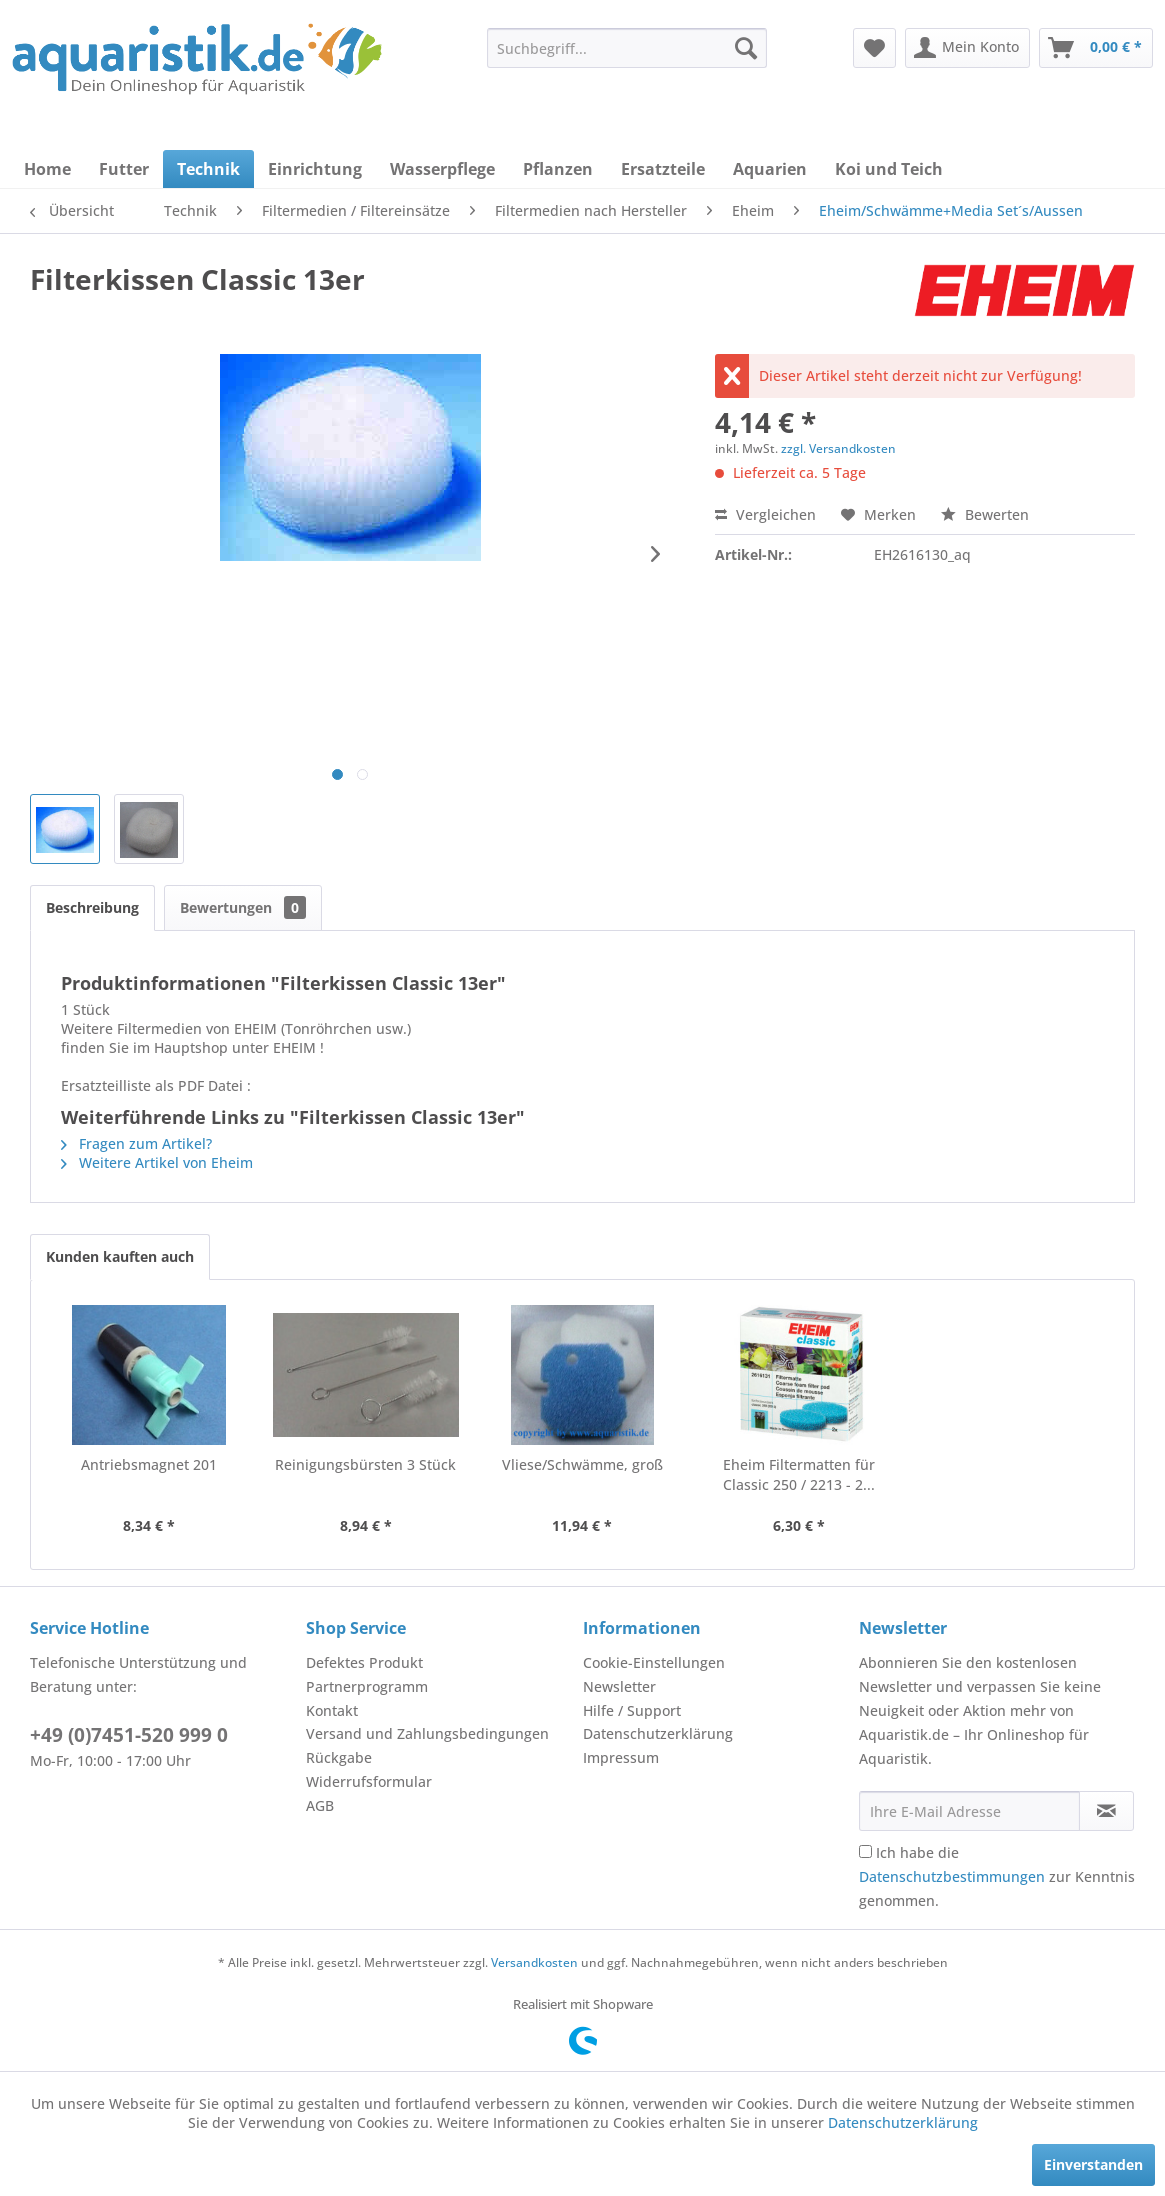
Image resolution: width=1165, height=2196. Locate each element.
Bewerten (985, 514)
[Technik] (208, 169)
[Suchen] (746, 48)
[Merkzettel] (874, 48)
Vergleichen (765, 514)
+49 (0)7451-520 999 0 (129, 1735)
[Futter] (124, 169)
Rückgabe (339, 1757)
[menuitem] (627, 48)
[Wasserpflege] (442, 169)
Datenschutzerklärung (658, 1733)
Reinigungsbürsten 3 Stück (365, 1464)
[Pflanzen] (558, 169)
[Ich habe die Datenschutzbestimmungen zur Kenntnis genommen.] (865, 1851)
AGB (320, 1805)
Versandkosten (534, 1962)
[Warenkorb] (1096, 48)
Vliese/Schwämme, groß (582, 1464)
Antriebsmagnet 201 (149, 1464)
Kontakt (332, 1710)
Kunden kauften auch (120, 1256)
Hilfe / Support (632, 1710)
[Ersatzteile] (663, 169)
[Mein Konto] (967, 48)
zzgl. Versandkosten (838, 448)
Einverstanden (1093, 2164)
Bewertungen (243, 907)
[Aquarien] (770, 169)
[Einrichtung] (315, 169)
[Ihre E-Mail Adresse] (969, 1811)
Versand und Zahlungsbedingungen (427, 1733)
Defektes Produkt (364, 1662)
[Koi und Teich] (889, 169)
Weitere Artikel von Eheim (157, 1162)
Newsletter (619, 1686)
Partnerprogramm (367, 1686)
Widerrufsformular (369, 1781)
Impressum (621, 1757)
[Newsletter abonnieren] (1106, 1811)
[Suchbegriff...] (627, 48)
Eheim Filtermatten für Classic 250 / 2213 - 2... (799, 1474)
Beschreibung (92, 907)
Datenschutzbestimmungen (952, 1876)
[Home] (47, 169)
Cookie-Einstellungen (654, 1662)
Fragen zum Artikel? (136, 1143)
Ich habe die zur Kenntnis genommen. (997, 1876)
